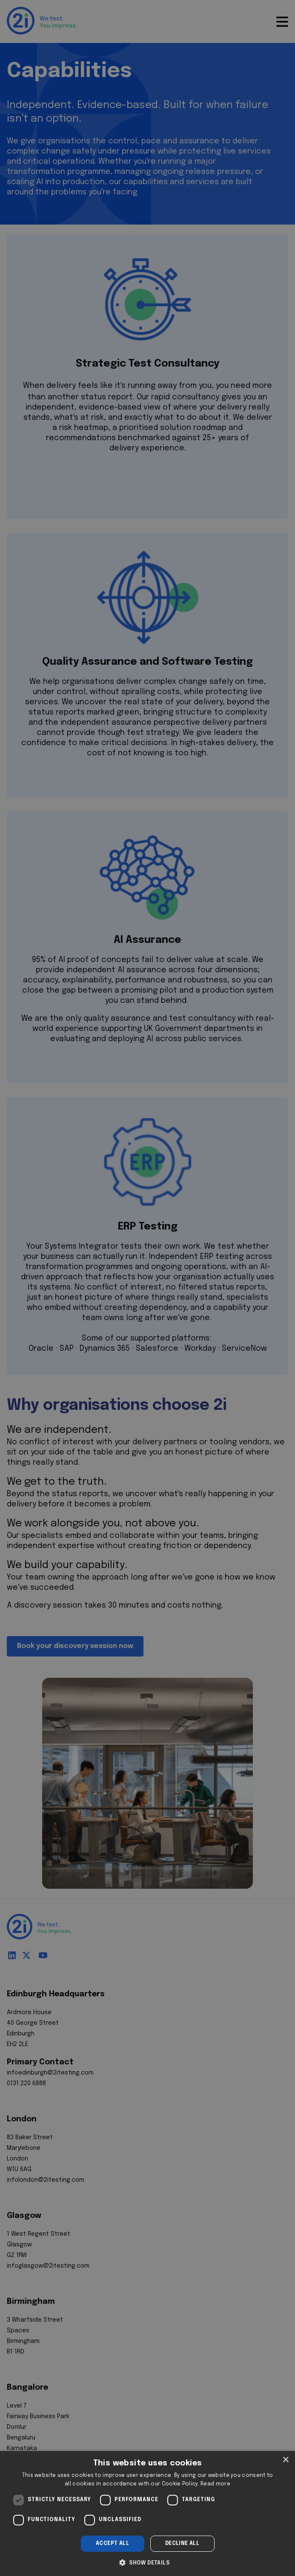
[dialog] (147, 2513)
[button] (147, 2562)
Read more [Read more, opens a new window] (215, 2484)
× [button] (285, 2460)
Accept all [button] (112, 2543)
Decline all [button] (182, 2543)
